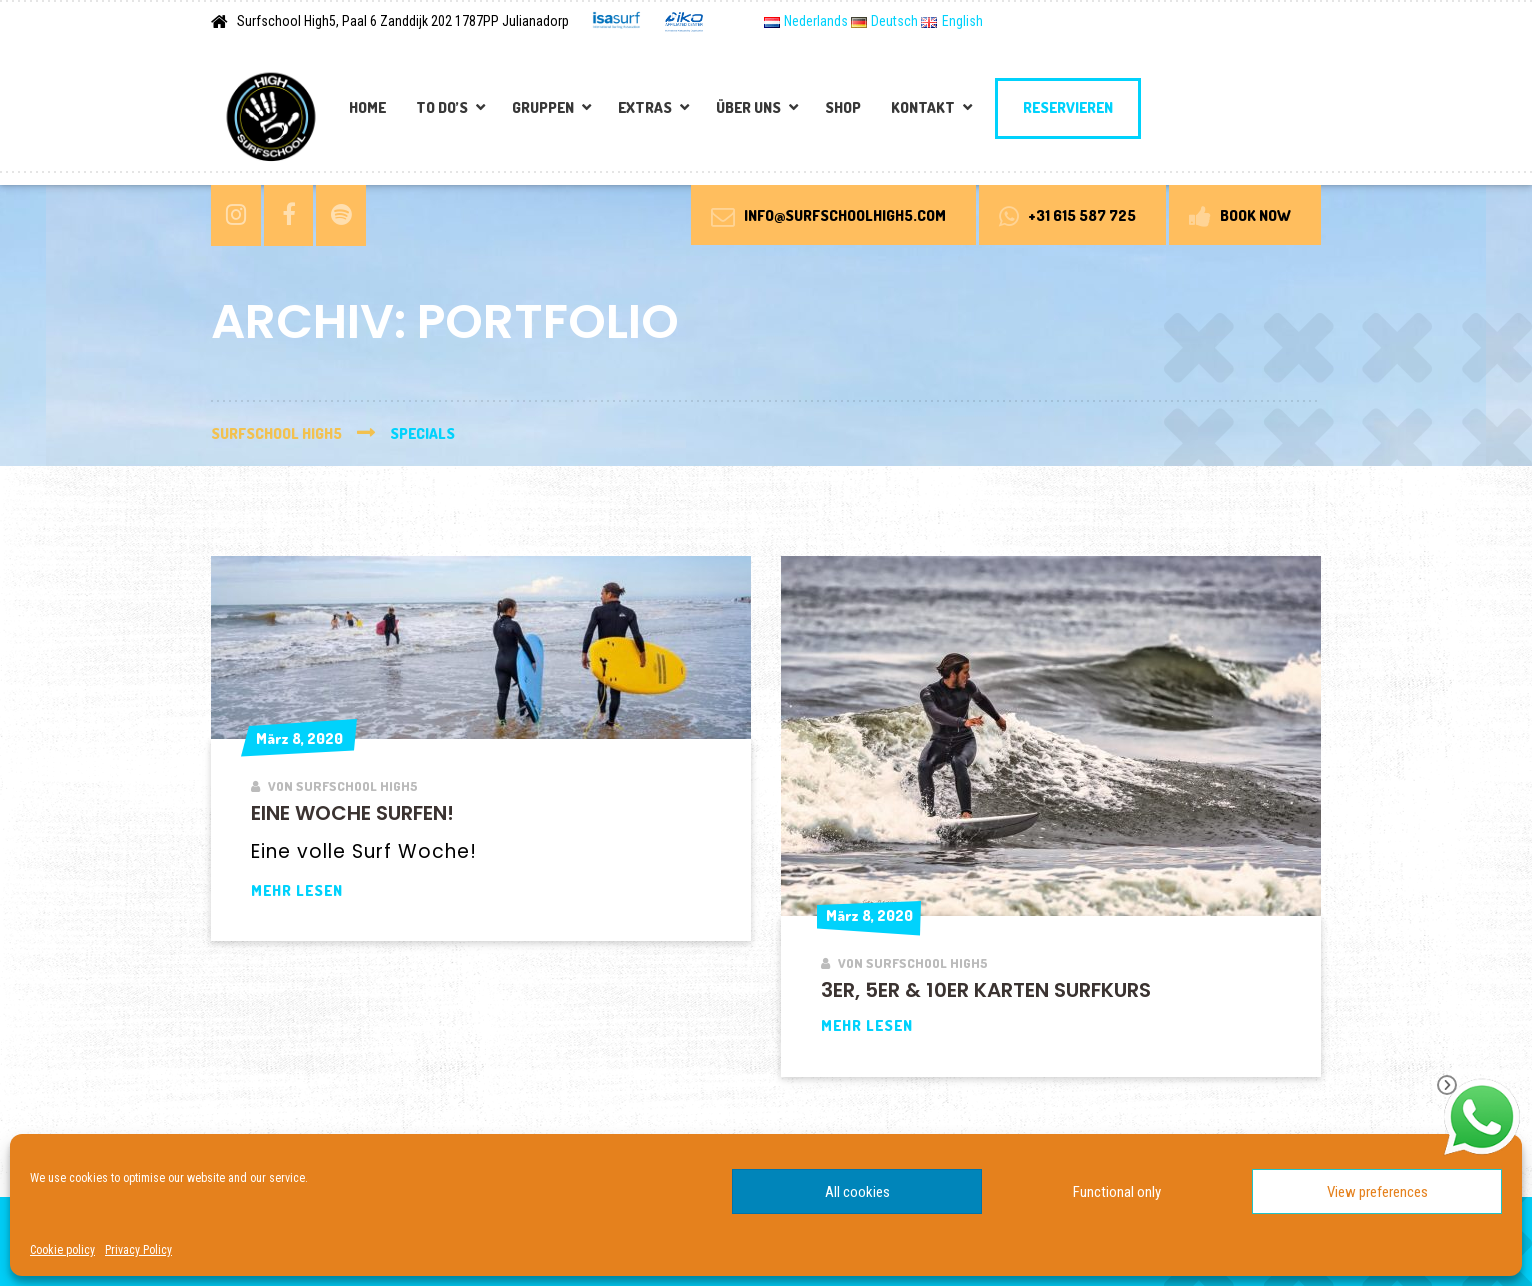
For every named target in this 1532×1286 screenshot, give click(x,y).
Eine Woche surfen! (352, 813)
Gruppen (543, 107)
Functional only (1117, 1192)
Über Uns (748, 107)
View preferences (1377, 1192)
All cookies (857, 1192)
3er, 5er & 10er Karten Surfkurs (986, 990)
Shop (843, 107)
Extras (645, 107)
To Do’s (442, 107)
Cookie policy (62, 1250)
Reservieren (1068, 107)
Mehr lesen (375, 890)
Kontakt (923, 107)
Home (367, 107)
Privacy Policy (138, 1250)
